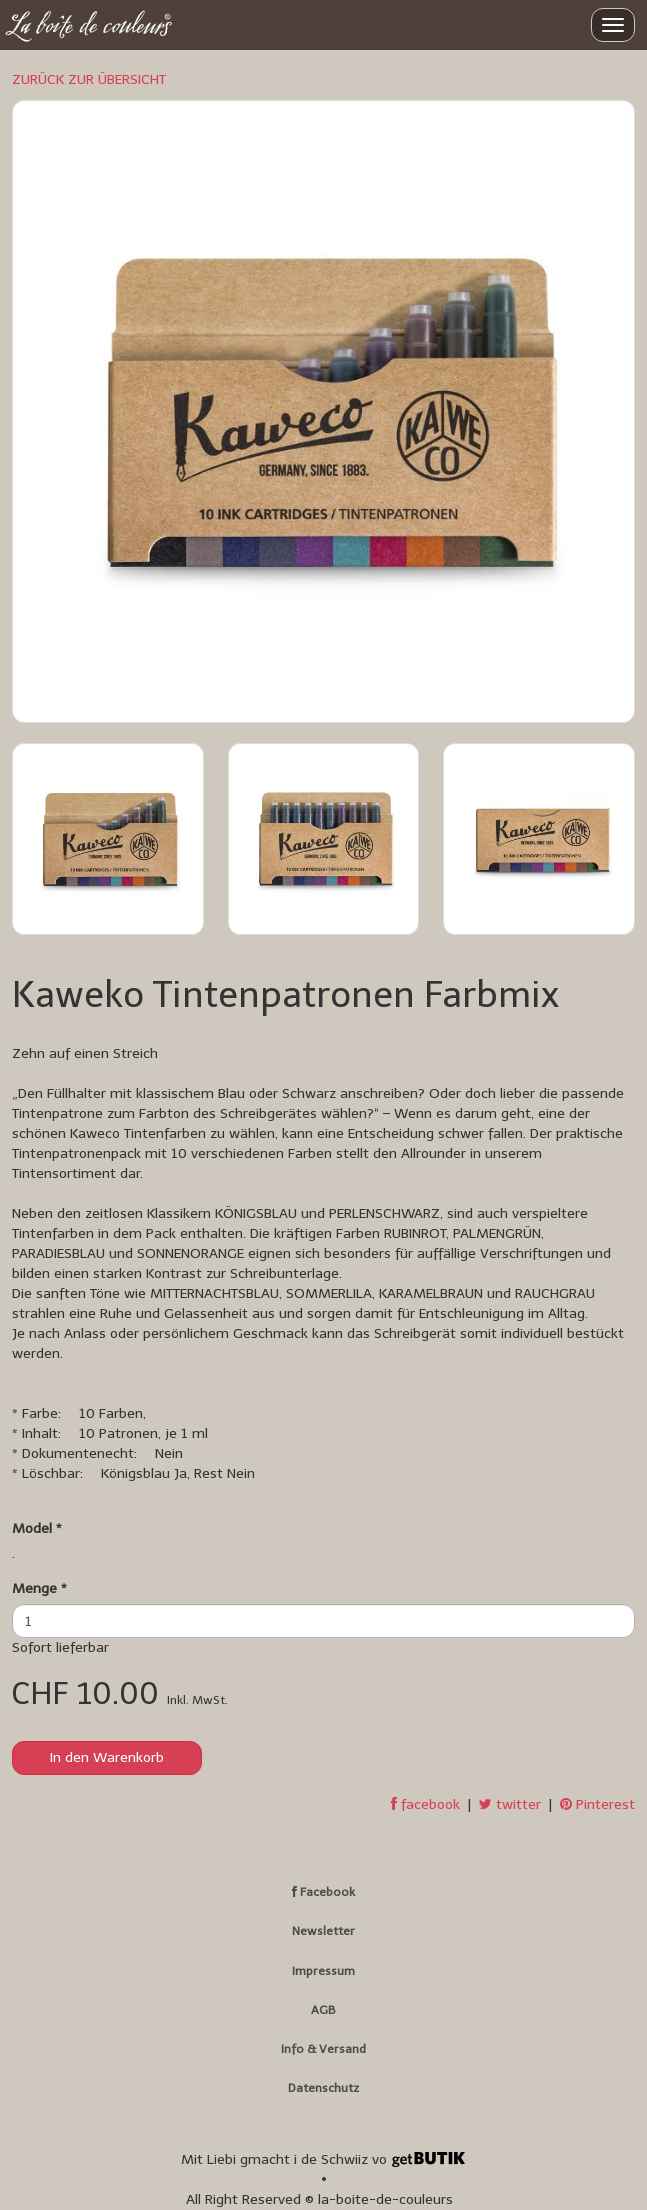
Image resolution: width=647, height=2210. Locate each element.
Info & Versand (323, 2049)
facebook (425, 1804)
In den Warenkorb (107, 1757)
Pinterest (597, 1804)
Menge (39, 1588)
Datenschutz (323, 2088)
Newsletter (323, 1931)
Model (37, 1528)
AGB (323, 2010)
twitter (510, 1804)
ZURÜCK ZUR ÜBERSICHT (89, 79)
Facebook (323, 1892)
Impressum (323, 1971)
